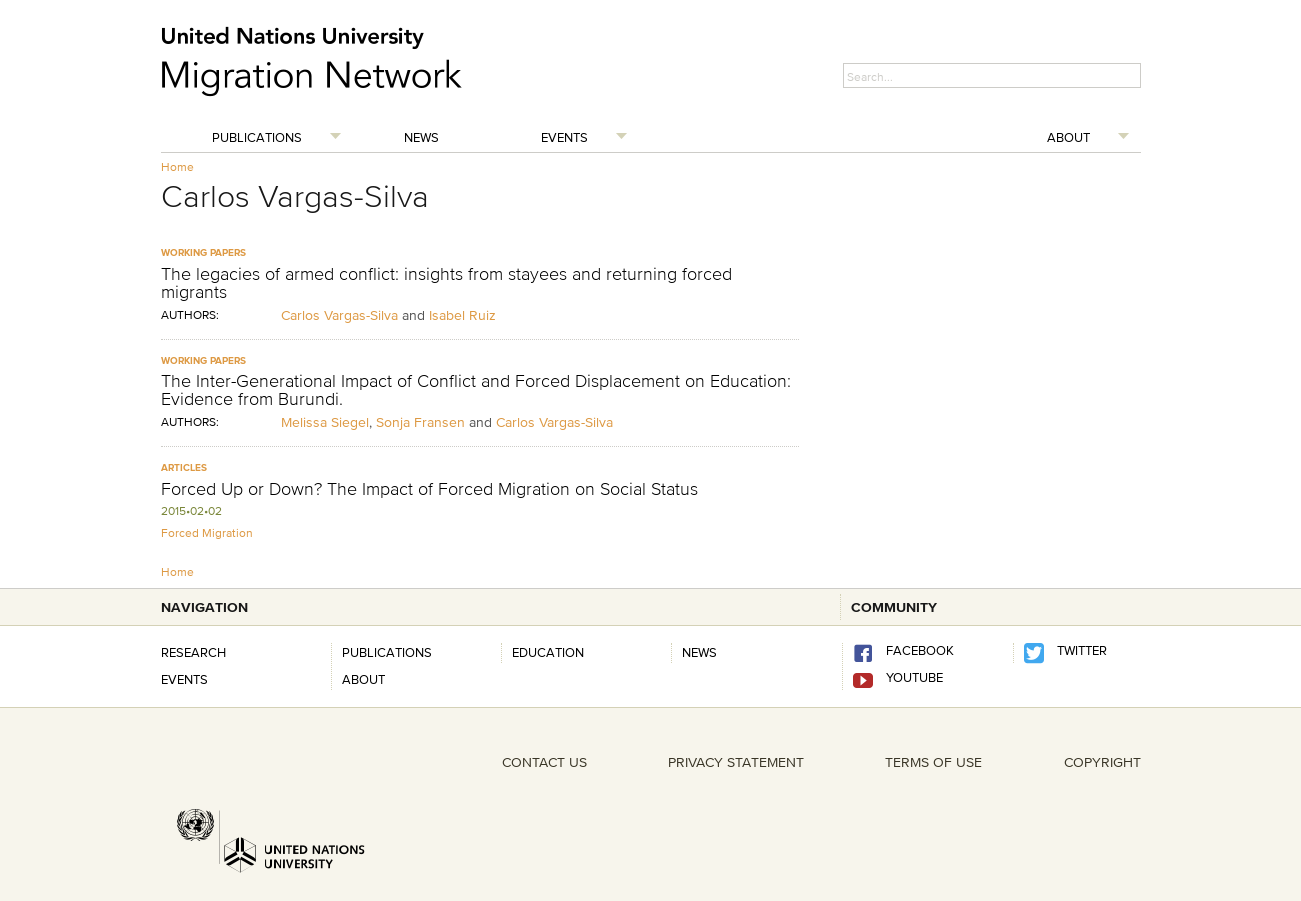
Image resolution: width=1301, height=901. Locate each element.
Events (564, 137)
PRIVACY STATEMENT (736, 762)
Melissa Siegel (325, 422)
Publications (257, 137)
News (421, 137)
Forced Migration (207, 532)
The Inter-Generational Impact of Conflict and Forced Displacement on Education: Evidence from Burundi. (476, 390)
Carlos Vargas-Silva (341, 315)
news (699, 652)
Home (177, 166)
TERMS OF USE (933, 762)
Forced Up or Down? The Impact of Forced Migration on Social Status (429, 489)
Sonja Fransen (420, 422)
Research (193, 652)
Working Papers (203, 252)
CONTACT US (544, 762)
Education (548, 652)
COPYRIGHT (1102, 762)
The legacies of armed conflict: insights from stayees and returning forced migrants (446, 283)
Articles (184, 467)
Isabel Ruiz (462, 315)
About (1068, 137)
